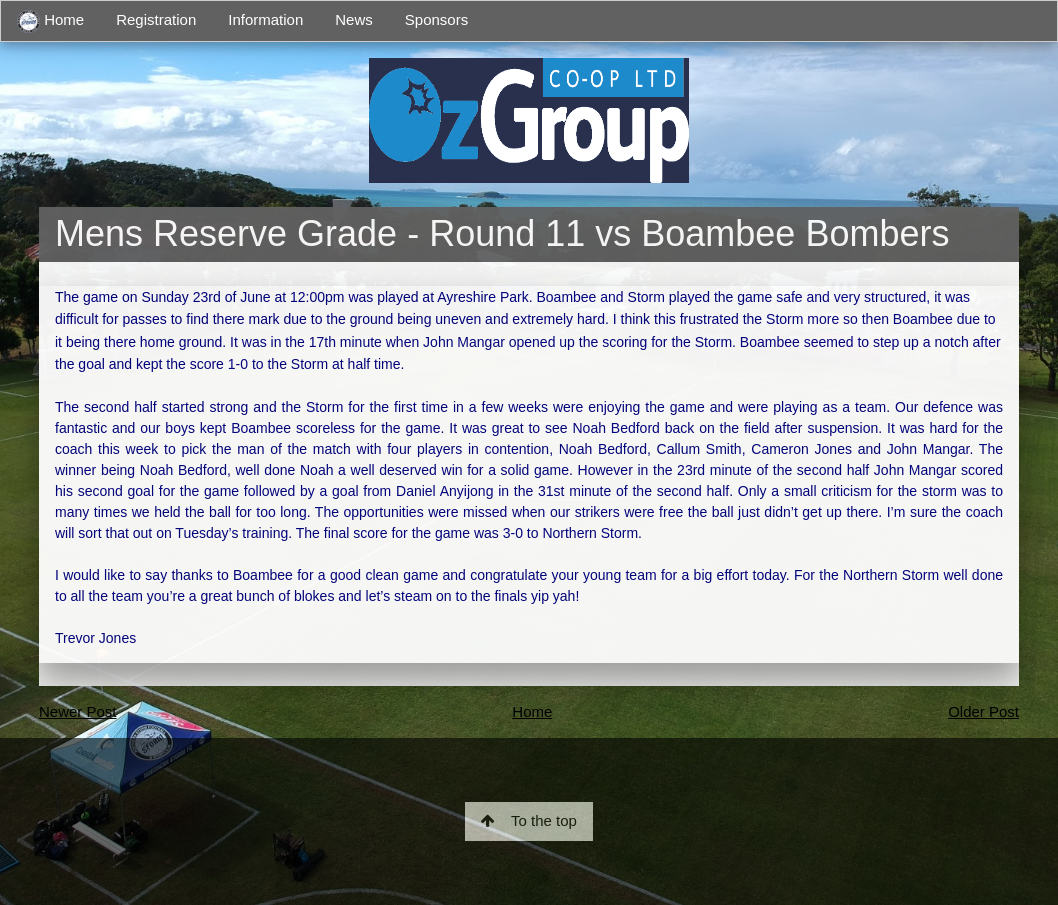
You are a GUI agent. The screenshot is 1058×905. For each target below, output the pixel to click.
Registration (156, 19)
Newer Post (78, 711)
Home (50, 21)
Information (265, 19)
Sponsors (436, 19)
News (354, 19)
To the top (529, 820)
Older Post (983, 711)
